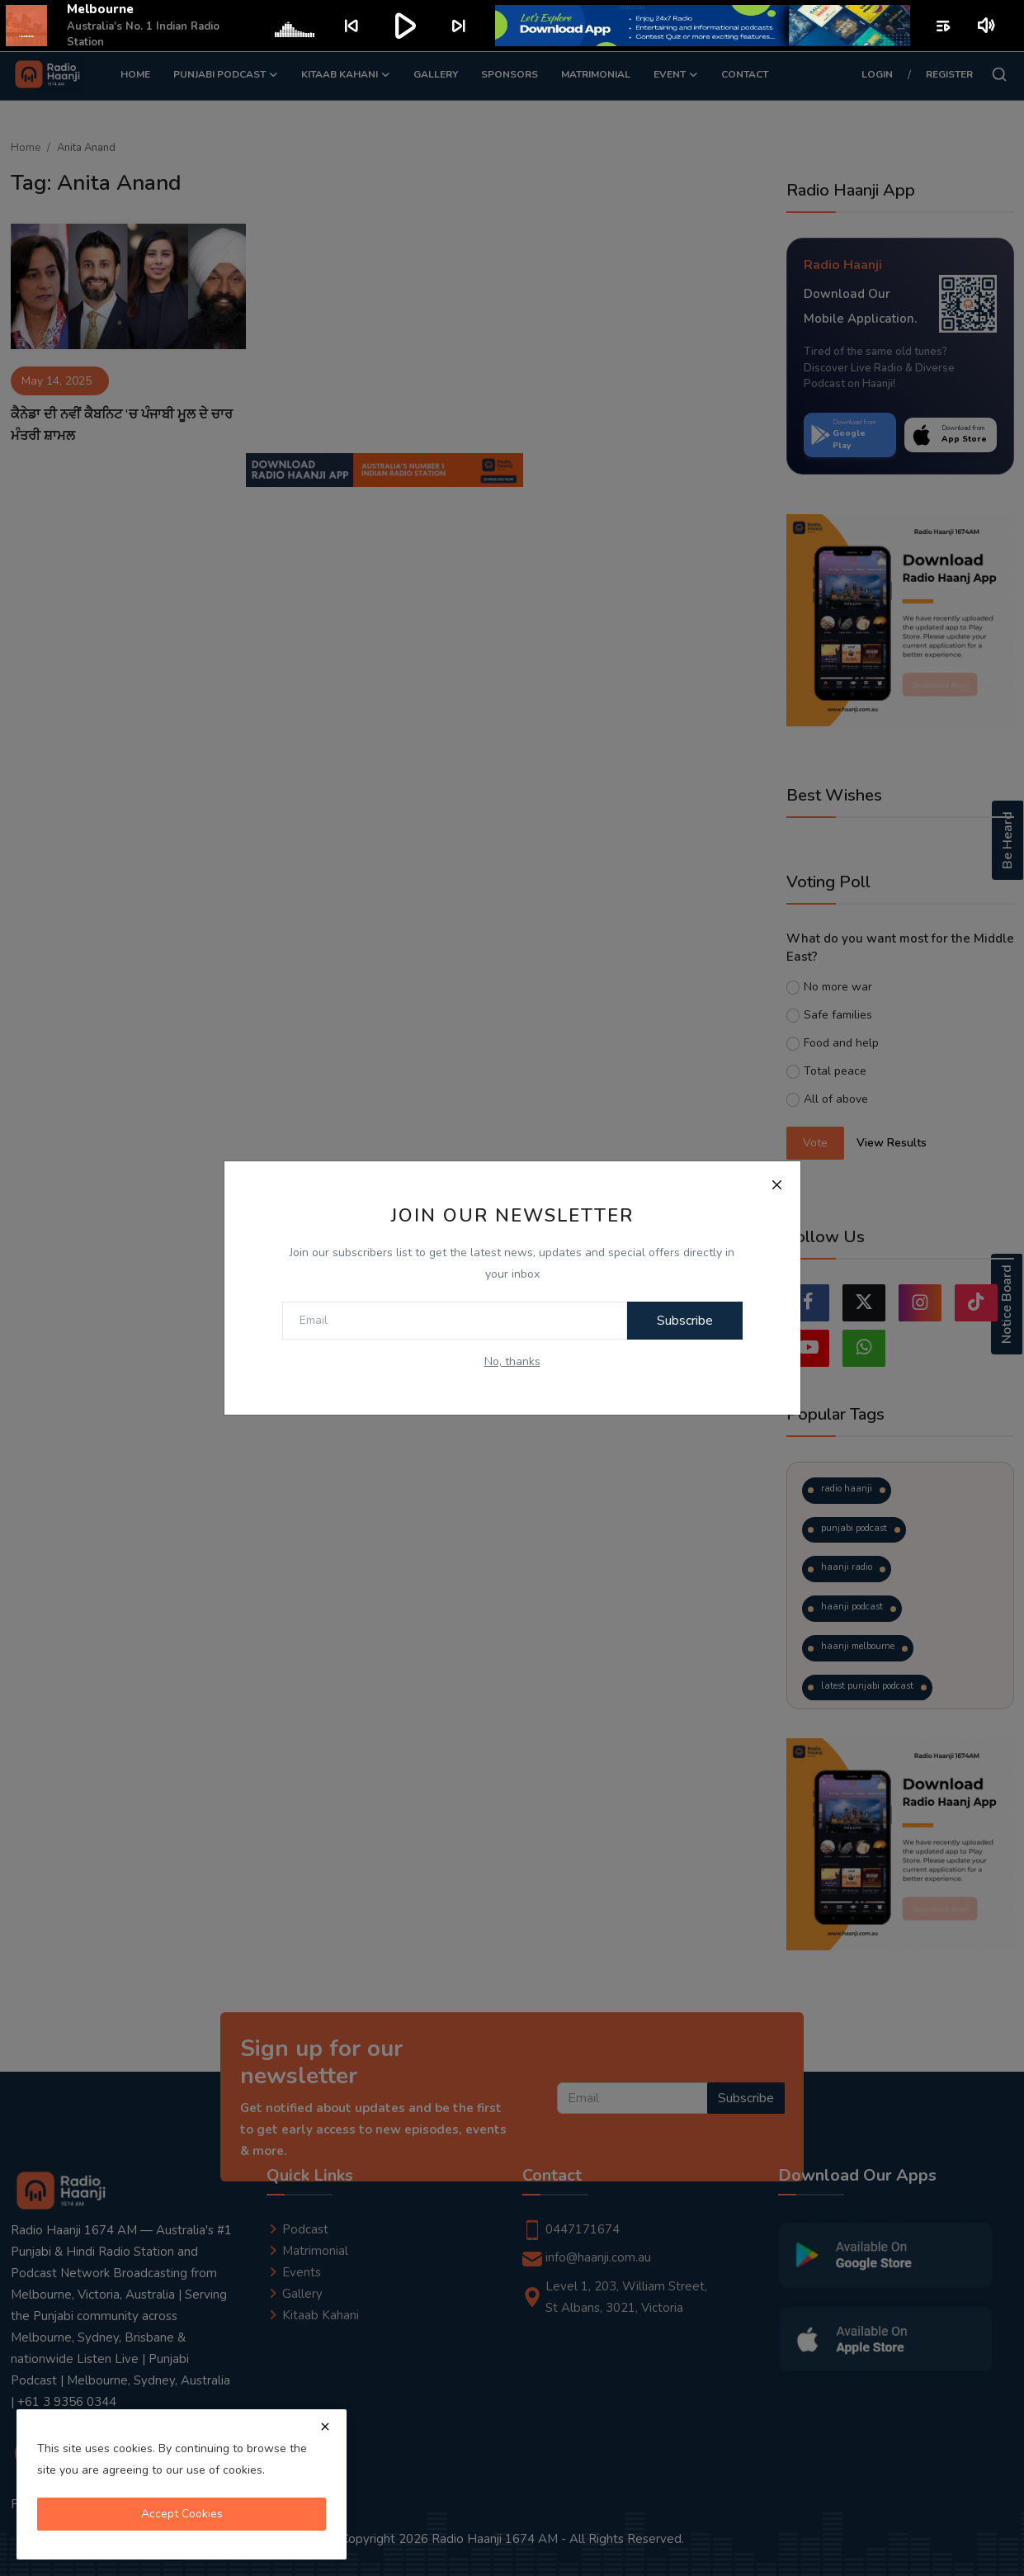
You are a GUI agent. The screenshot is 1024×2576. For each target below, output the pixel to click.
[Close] (777, 1184)
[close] (325, 2427)
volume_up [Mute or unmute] (987, 26)
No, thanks (512, 1361)
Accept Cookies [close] (182, 2514)
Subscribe (685, 1321)
